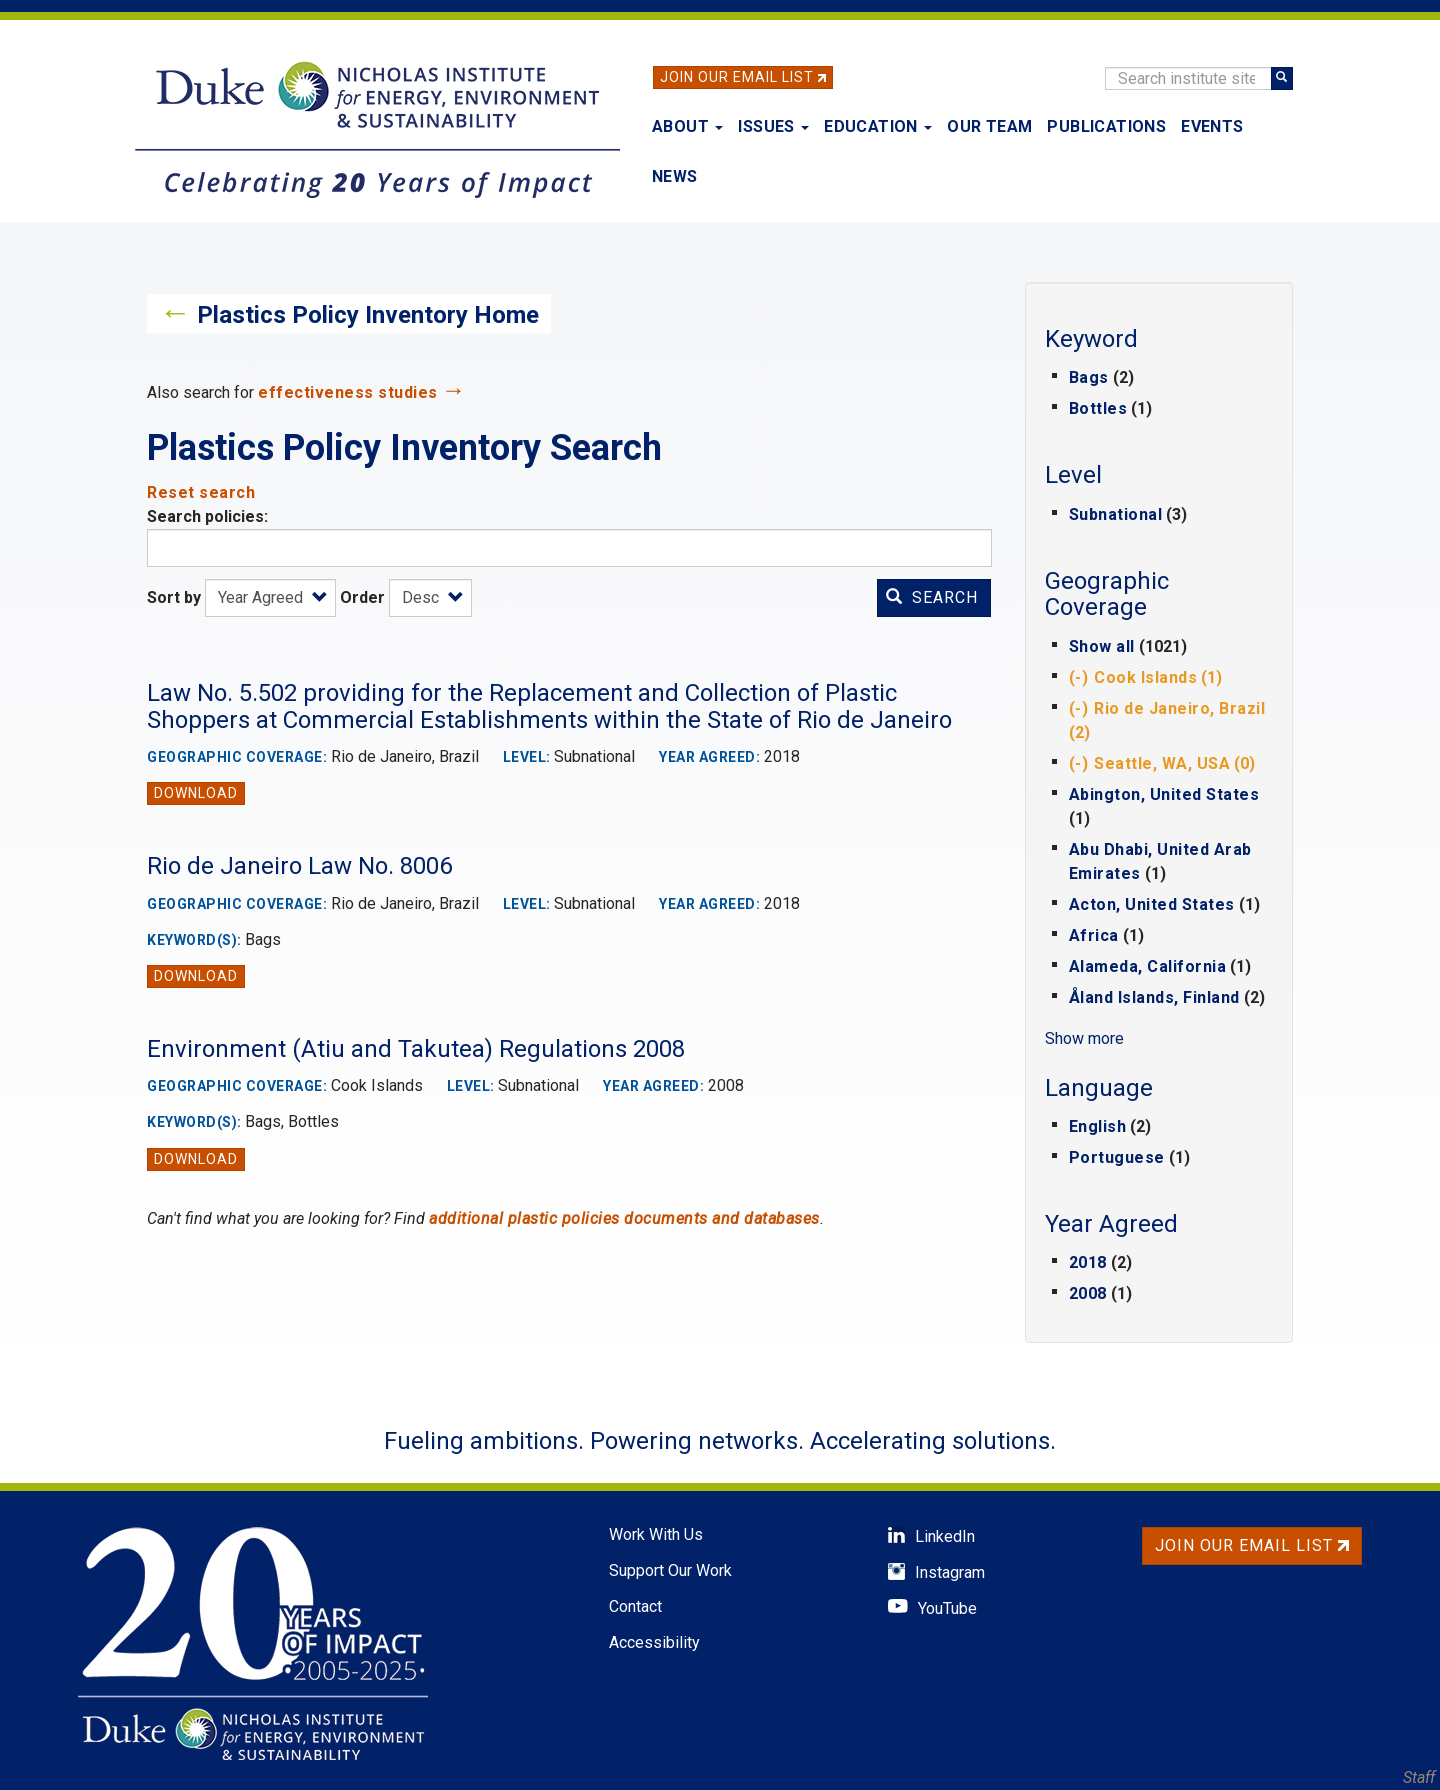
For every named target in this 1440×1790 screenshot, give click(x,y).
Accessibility (654, 1642)
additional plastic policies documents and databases (624, 1218)
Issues (773, 126)
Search (932, 597)
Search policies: (207, 516)
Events (1212, 126)
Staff (1419, 1777)
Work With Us (656, 1534)
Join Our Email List (737, 77)
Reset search (201, 492)
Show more (1084, 1038)
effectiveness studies (348, 392)
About (687, 126)
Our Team (989, 126)
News (675, 176)
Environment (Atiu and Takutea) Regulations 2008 (416, 1049)
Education (878, 126)
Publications (1106, 126)
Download (196, 793)
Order (362, 597)
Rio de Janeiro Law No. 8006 (299, 866)
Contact (635, 1606)
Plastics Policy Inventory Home (368, 315)
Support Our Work (670, 1570)
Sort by (174, 597)
